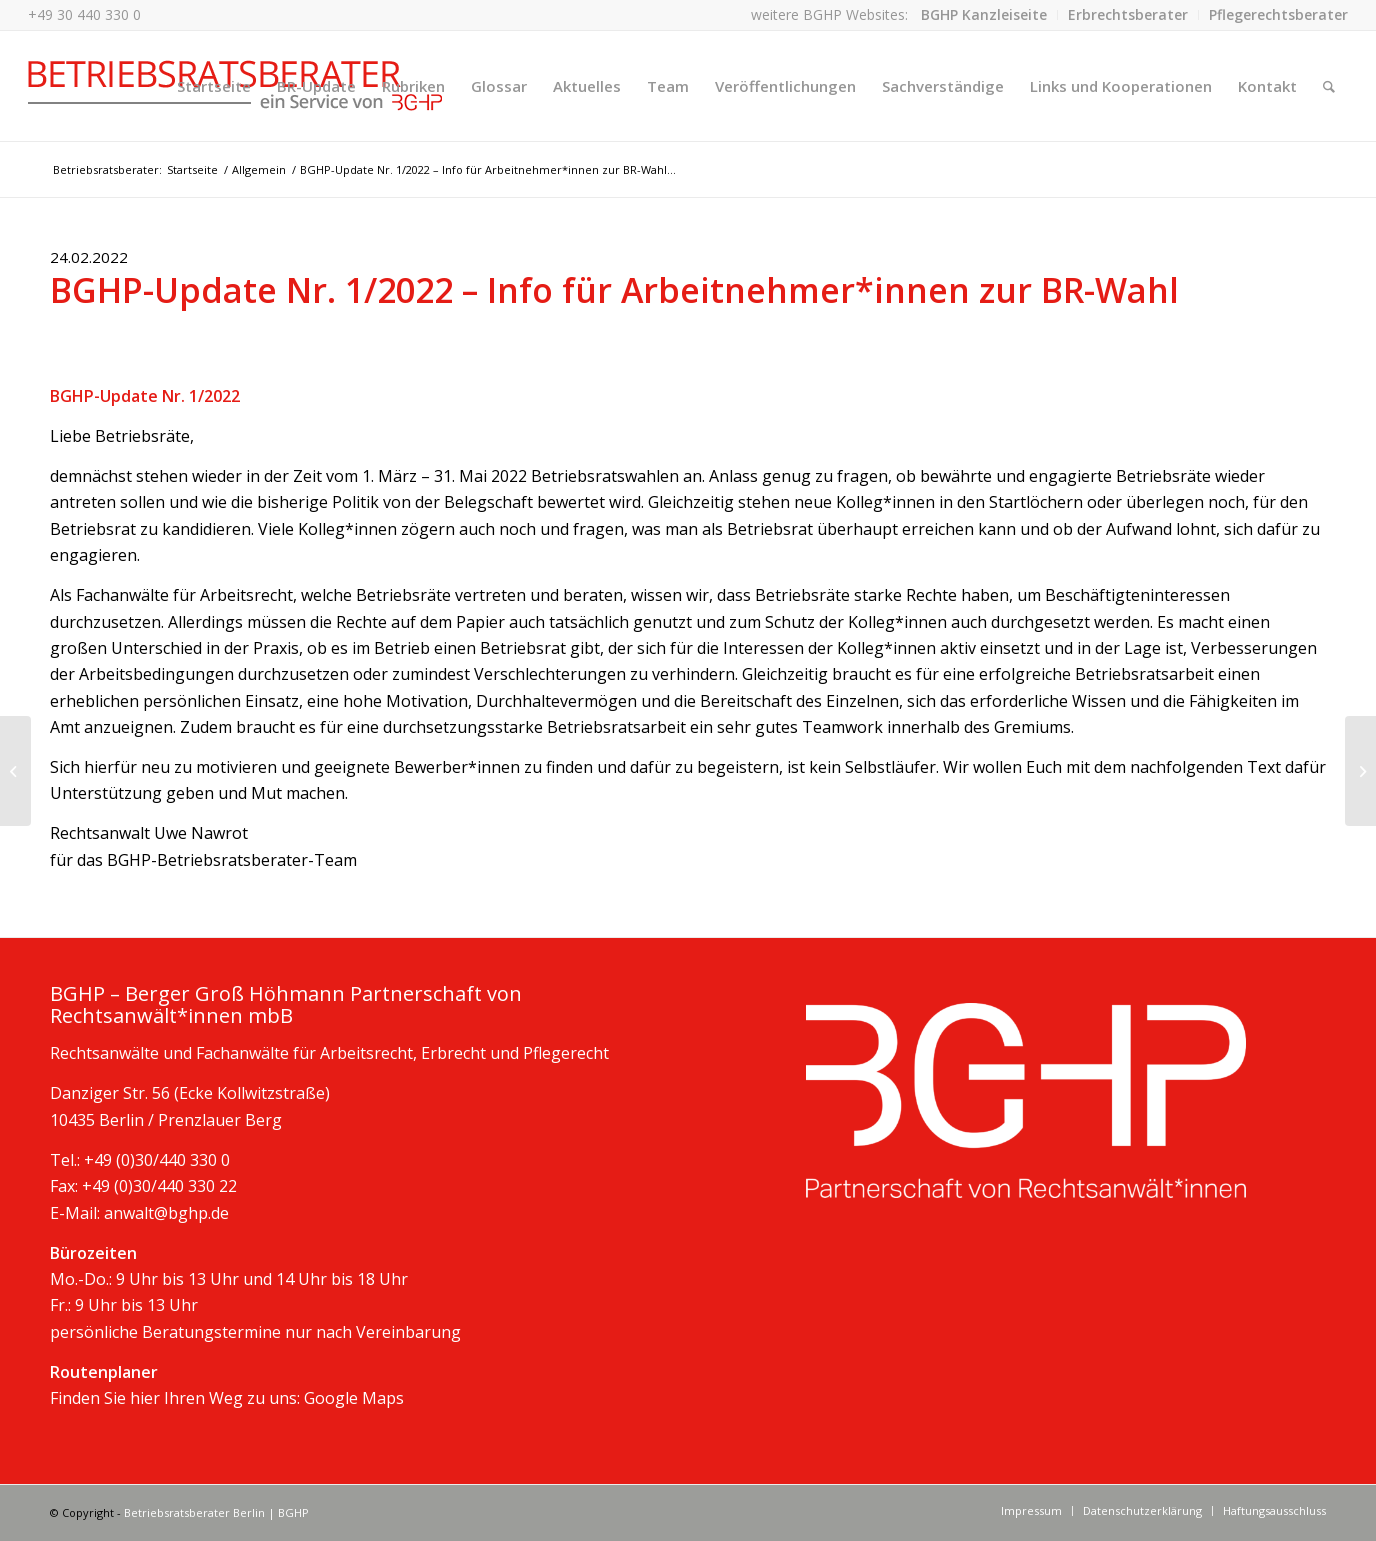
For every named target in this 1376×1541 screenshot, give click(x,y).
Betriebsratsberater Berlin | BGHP (216, 1512)
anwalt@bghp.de (166, 1213)
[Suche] (1329, 86)
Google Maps (354, 1398)
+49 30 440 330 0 (84, 14)
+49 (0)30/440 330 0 (157, 1160)
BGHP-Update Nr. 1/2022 (145, 396)
